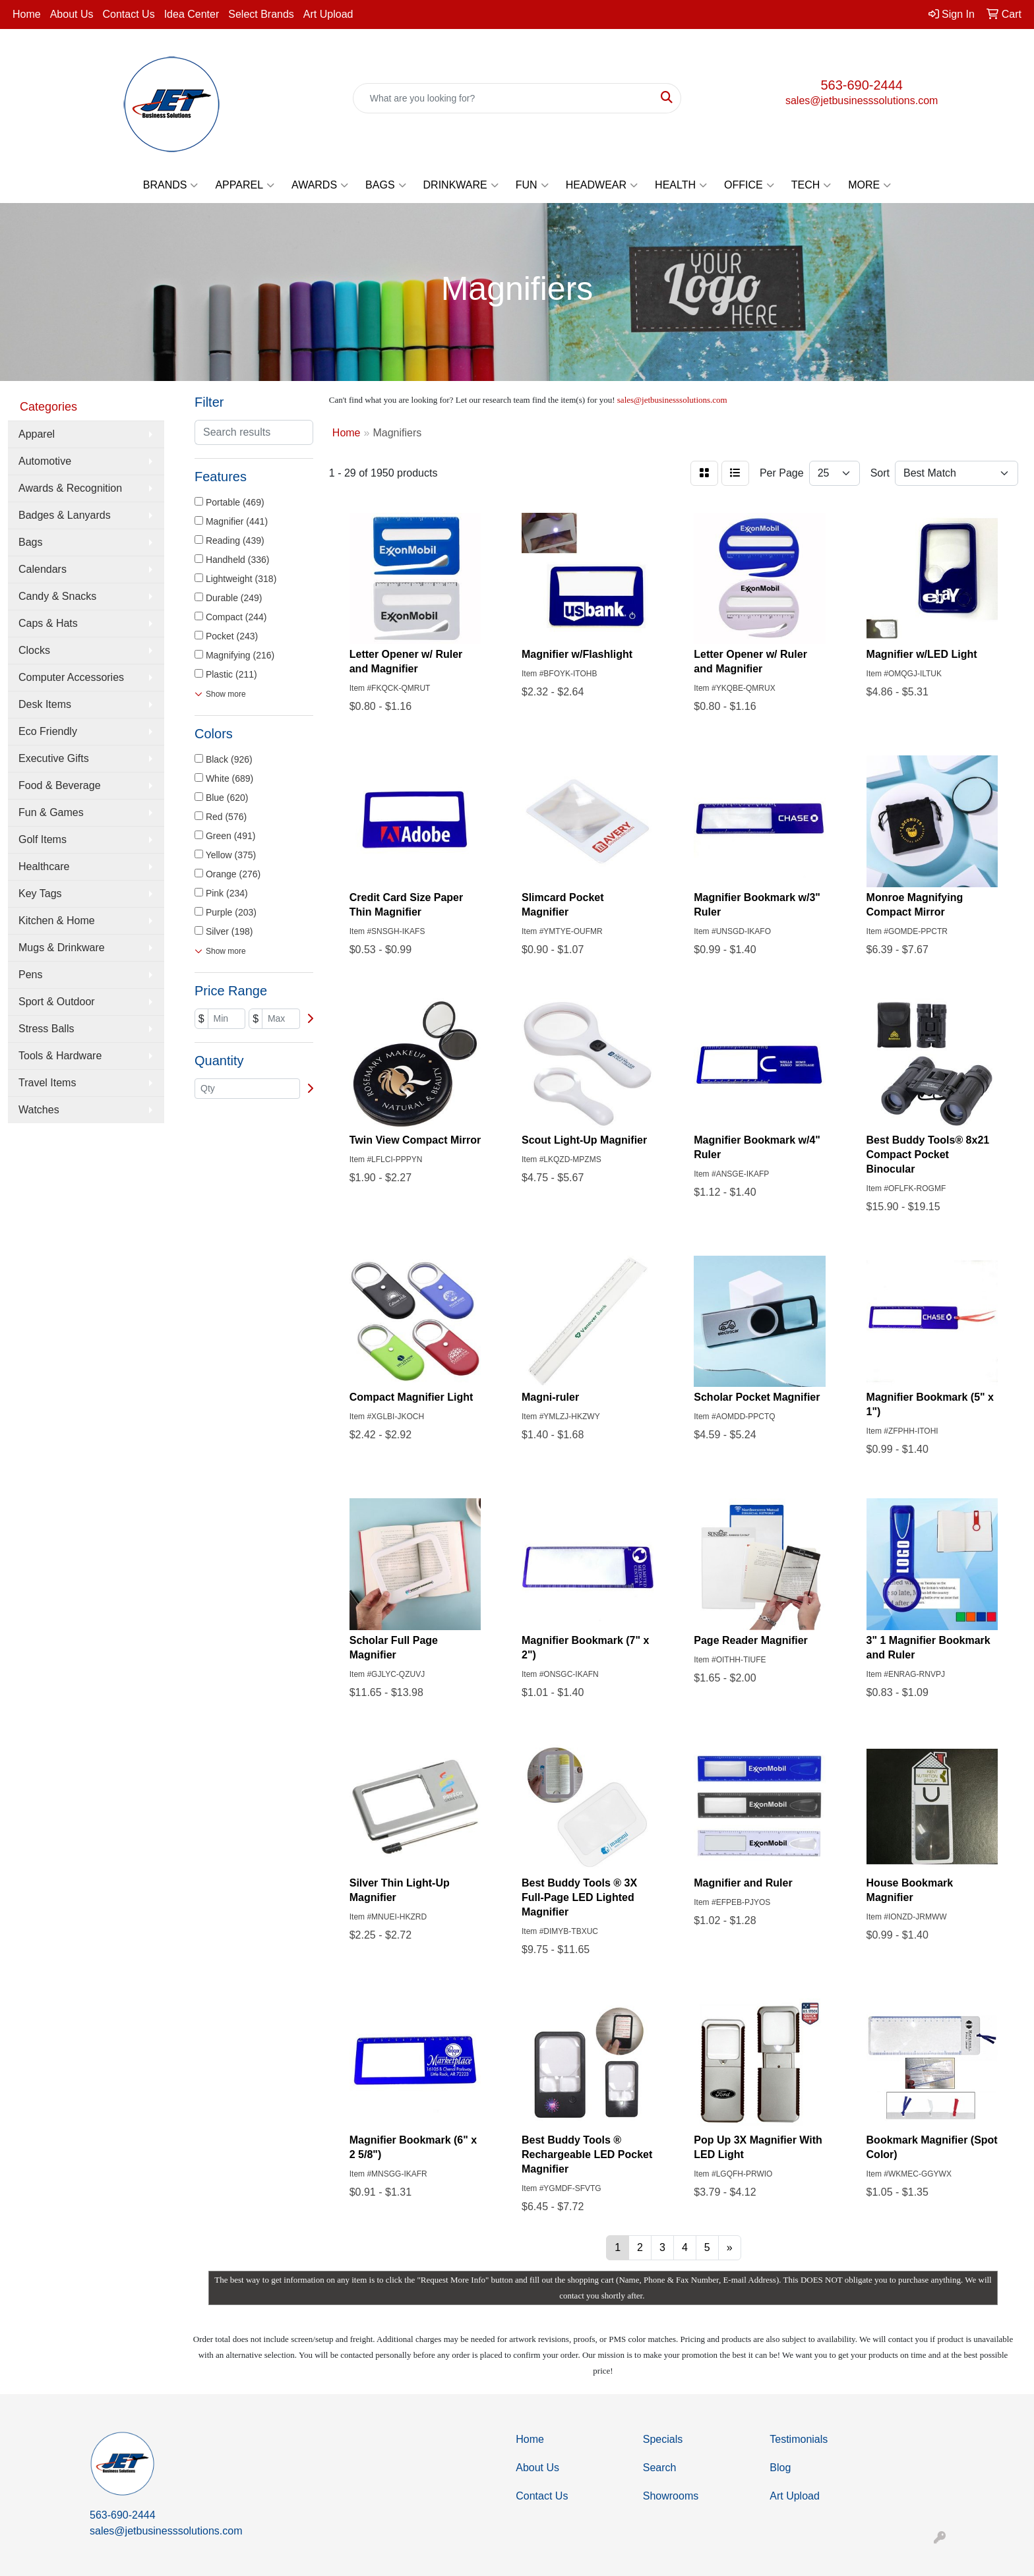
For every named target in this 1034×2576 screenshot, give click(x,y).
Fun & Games (51, 812)
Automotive (44, 461)
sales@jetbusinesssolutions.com (861, 100)
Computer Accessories (71, 677)
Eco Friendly (47, 731)
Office (749, 185)
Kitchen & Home (56, 920)
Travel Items (47, 1082)
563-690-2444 (861, 85)
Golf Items (42, 839)
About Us (72, 14)
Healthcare (43, 866)
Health (681, 185)
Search (660, 2467)
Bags (385, 185)
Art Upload (328, 14)
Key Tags (40, 893)
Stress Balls (46, 1028)
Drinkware (461, 185)
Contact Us (129, 14)
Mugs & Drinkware (61, 947)
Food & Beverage (59, 785)
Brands (170, 185)
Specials (663, 2439)
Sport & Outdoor (56, 1001)
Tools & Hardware (60, 1055)
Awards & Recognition (70, 488)
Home (27, 14)
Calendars (42, 569)
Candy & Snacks (57, 596)
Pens (30, 974)
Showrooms (670, 2496)
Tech (811, 185)
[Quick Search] (503, 98)
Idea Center (192, 14)
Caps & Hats (48, 623)
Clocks (34, 650)
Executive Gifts (53, 758)
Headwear (602, 185)
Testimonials (799, 2439)
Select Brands (261, 14)
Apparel (244, 185)
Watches (38, 1109)
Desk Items (44, 704)
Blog (780, 2467)
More (869, 185)
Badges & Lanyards (64, 515)
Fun (532, 185)
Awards (319, 185)
